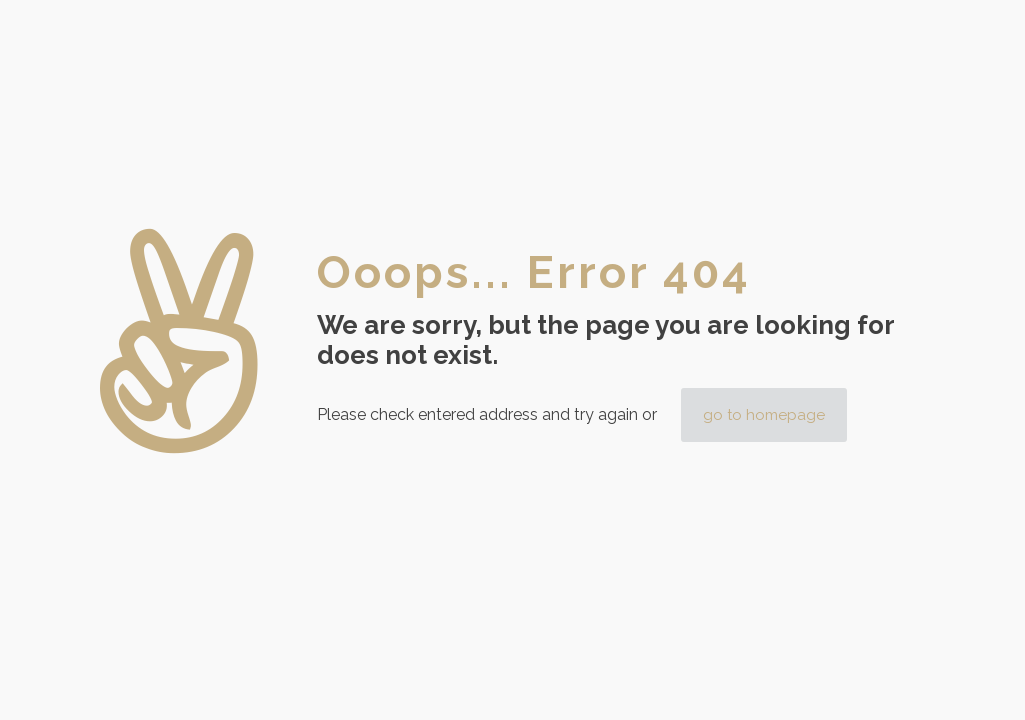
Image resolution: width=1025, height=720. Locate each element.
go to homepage (764, 415)
